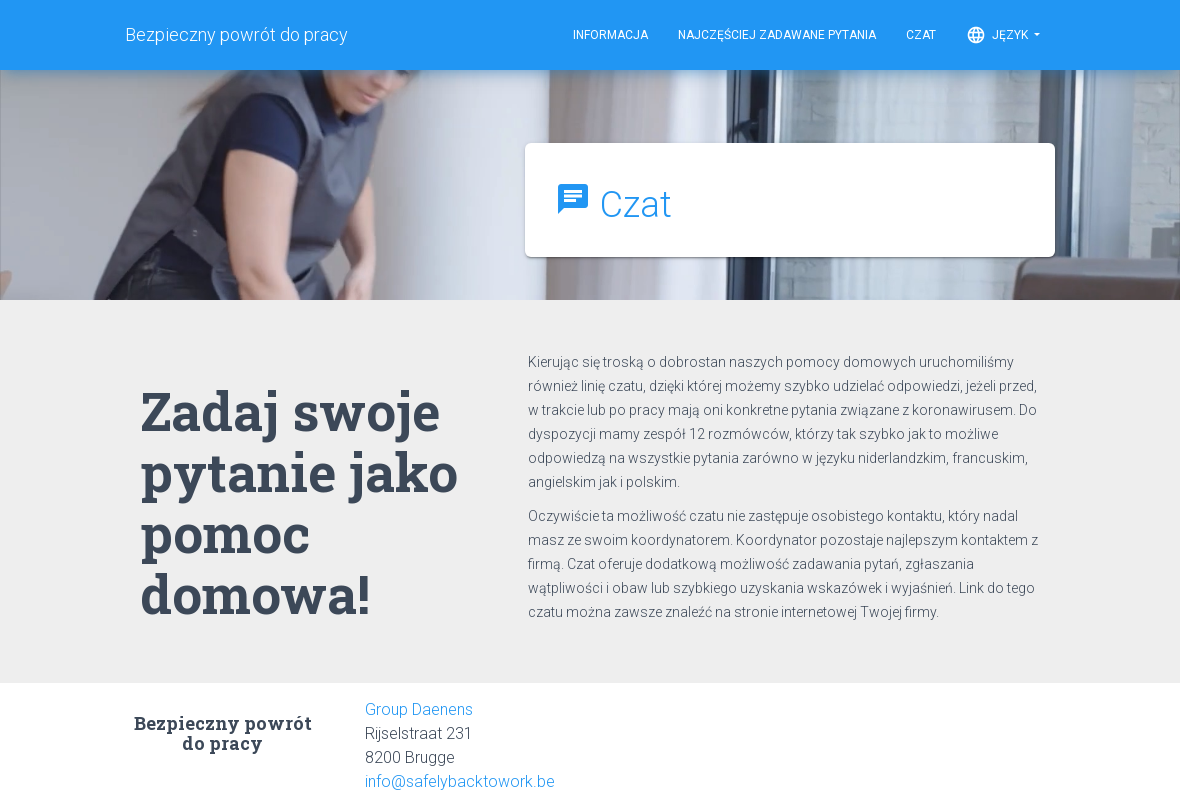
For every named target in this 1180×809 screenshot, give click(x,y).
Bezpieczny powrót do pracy (236, 34)
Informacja (610, 35)
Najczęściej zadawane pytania (777, 35)
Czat (921, 35)
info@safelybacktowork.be (460, 781)
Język (1003, 35)
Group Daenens (419, 709)
